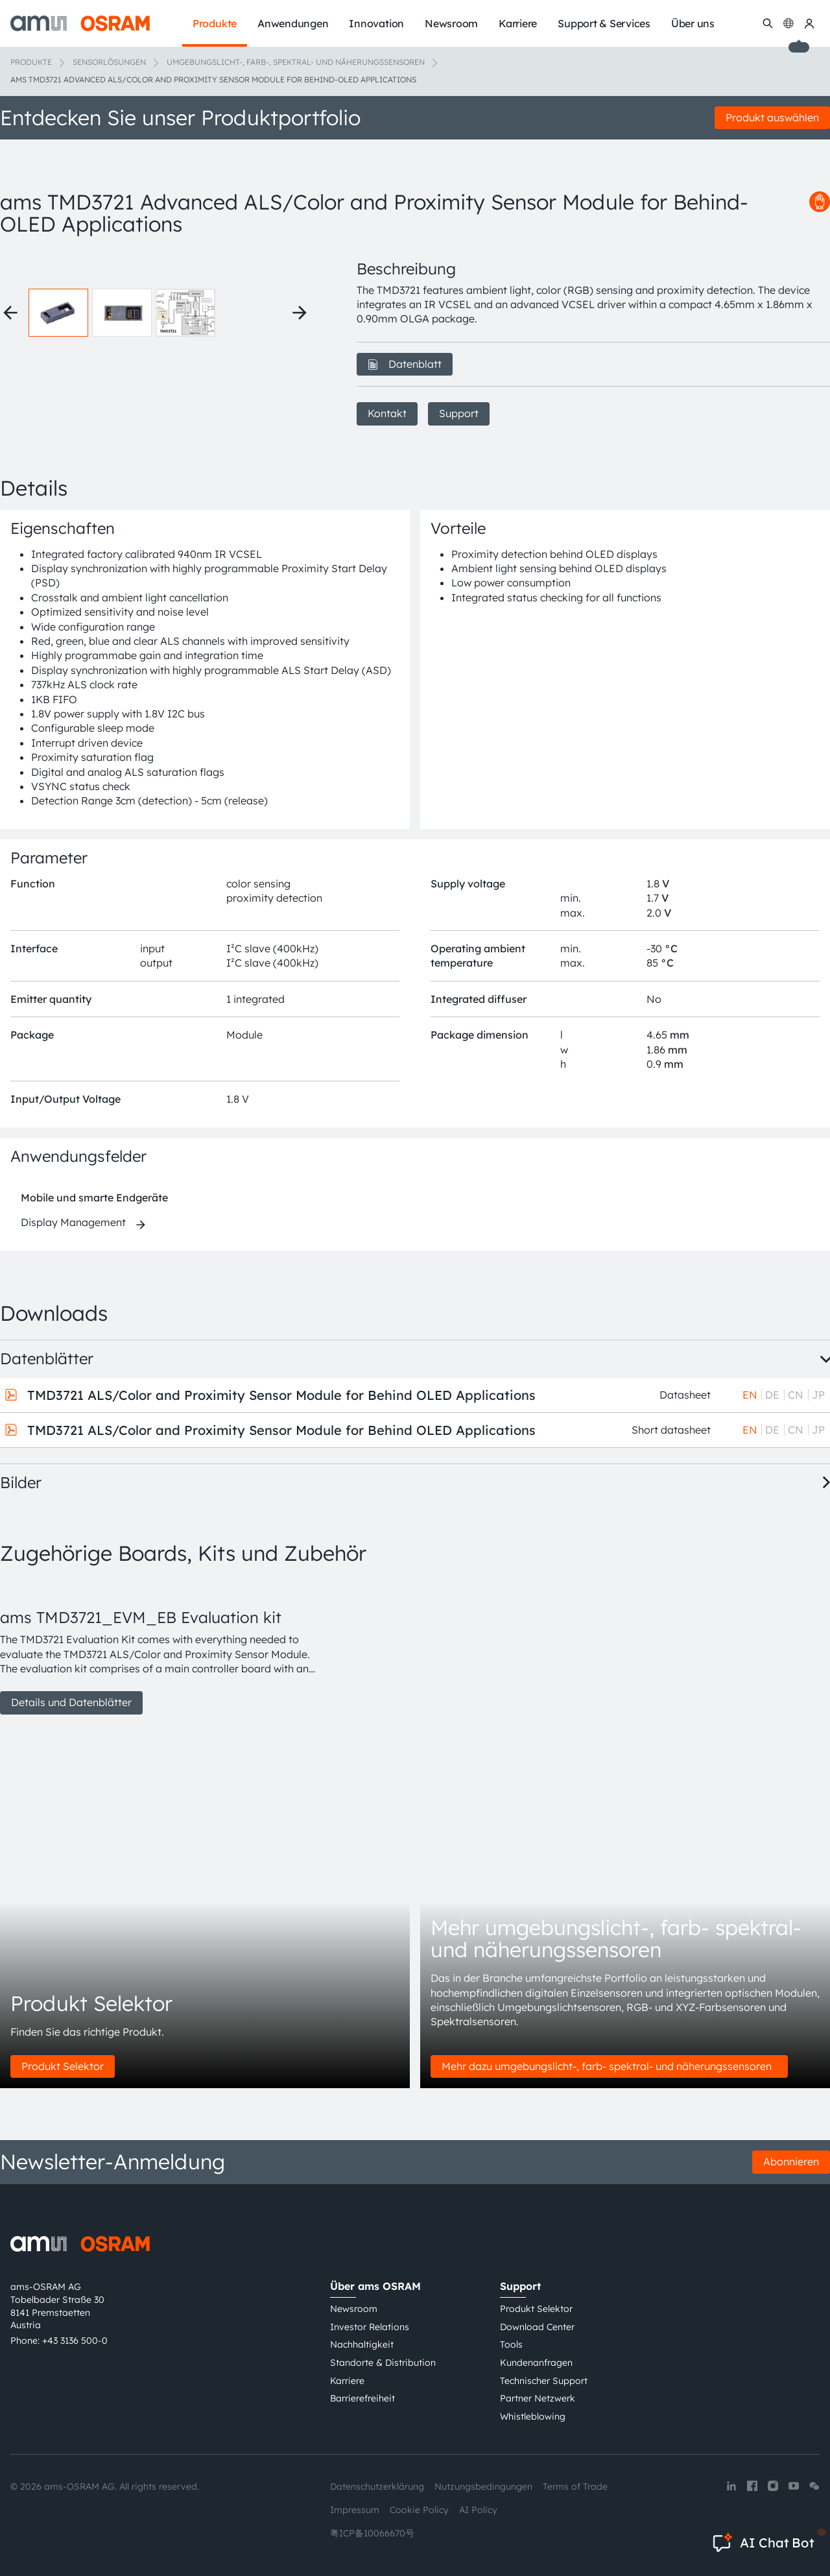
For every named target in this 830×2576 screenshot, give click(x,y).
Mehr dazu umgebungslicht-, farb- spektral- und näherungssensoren (609, 2066)
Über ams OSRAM (375, 2286)
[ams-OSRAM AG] (80, 23)
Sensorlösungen (109, 62)
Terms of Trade (575, 2486)
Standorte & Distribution (383, 2362)
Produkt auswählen (772, 117)
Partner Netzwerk (537, 2398)
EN (749, 1395)
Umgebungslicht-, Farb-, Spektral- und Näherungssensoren (296, 62)
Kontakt (387, 413)
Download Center (537, 2327)
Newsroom (353, 2309)
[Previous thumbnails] (10, 312)
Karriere (347, 2381)
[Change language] (788, 23)
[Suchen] (767, 23)
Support (459, 413)
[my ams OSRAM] (809, 23)
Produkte (31, 62)
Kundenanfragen (536, 2362)
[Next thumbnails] (299, 312)
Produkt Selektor (62, 2066)
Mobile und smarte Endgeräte (94, 1197)
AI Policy (478, 2510)
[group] (163, 1647)
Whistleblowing (532, 2416)
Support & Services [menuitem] (604, 23)
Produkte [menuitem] (215, 23)
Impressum (354, 2510)
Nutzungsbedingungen (483, 2486)
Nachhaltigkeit (362, 2344)
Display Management (73, 1222)
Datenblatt (405, 363)
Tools (511, 2344)
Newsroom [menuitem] (451, 23)
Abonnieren (791, 2161)
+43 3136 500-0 (75, 2340)
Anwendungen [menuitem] (292, 23)
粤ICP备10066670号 (372, 2533)
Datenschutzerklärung (377, 2486)
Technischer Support (543, 2381)
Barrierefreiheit (362, 2398)
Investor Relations (369, 2327)
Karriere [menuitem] (518, 23)
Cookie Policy (419, 2510)
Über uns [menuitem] (693, 23)
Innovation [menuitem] (376, 23)
